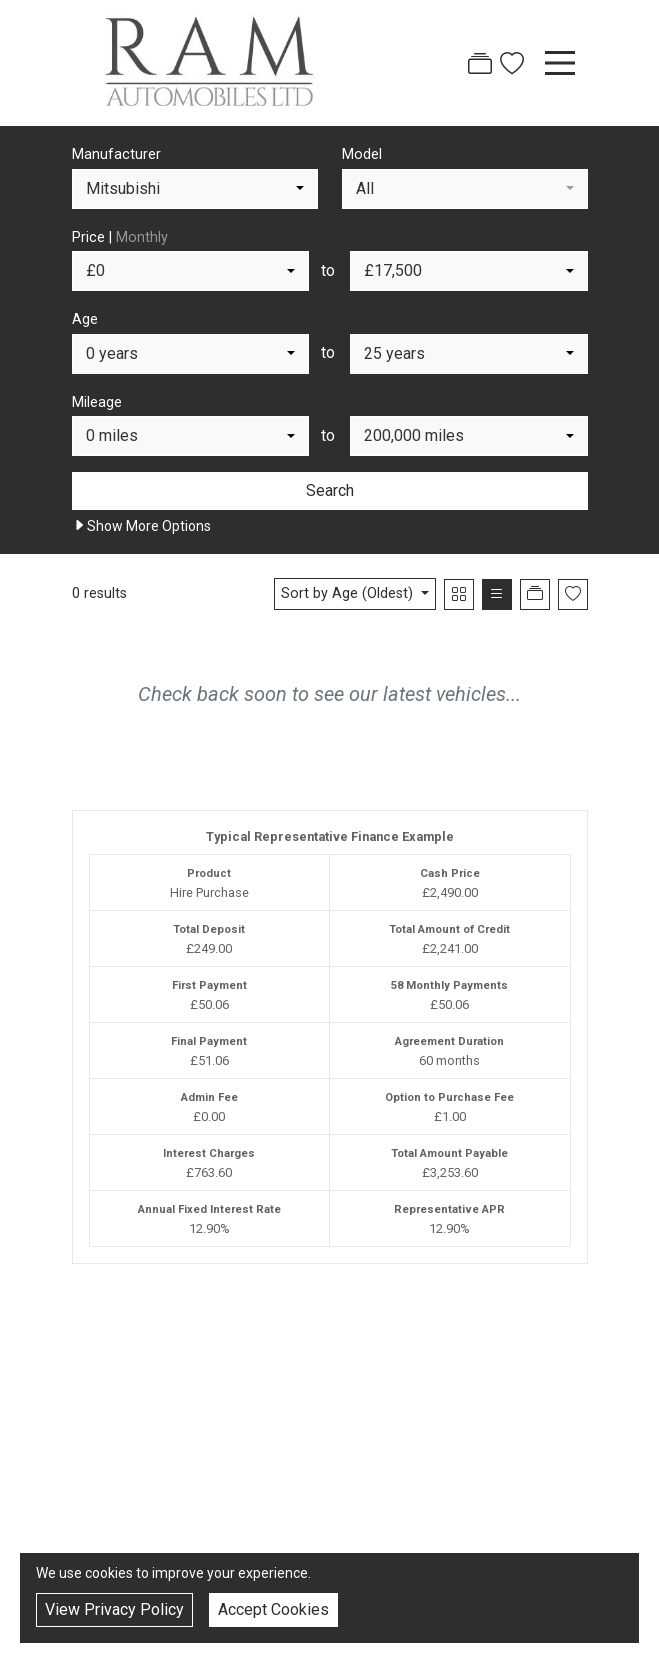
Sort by (349, 593)
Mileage (97, 402)
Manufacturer (116, 154)
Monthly (142, 237)
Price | (120, 237)
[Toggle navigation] (560, 63)
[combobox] (195, 189)
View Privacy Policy (114, 1609)
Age (85, 319)
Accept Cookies (273, 1609)
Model (362, 154)
